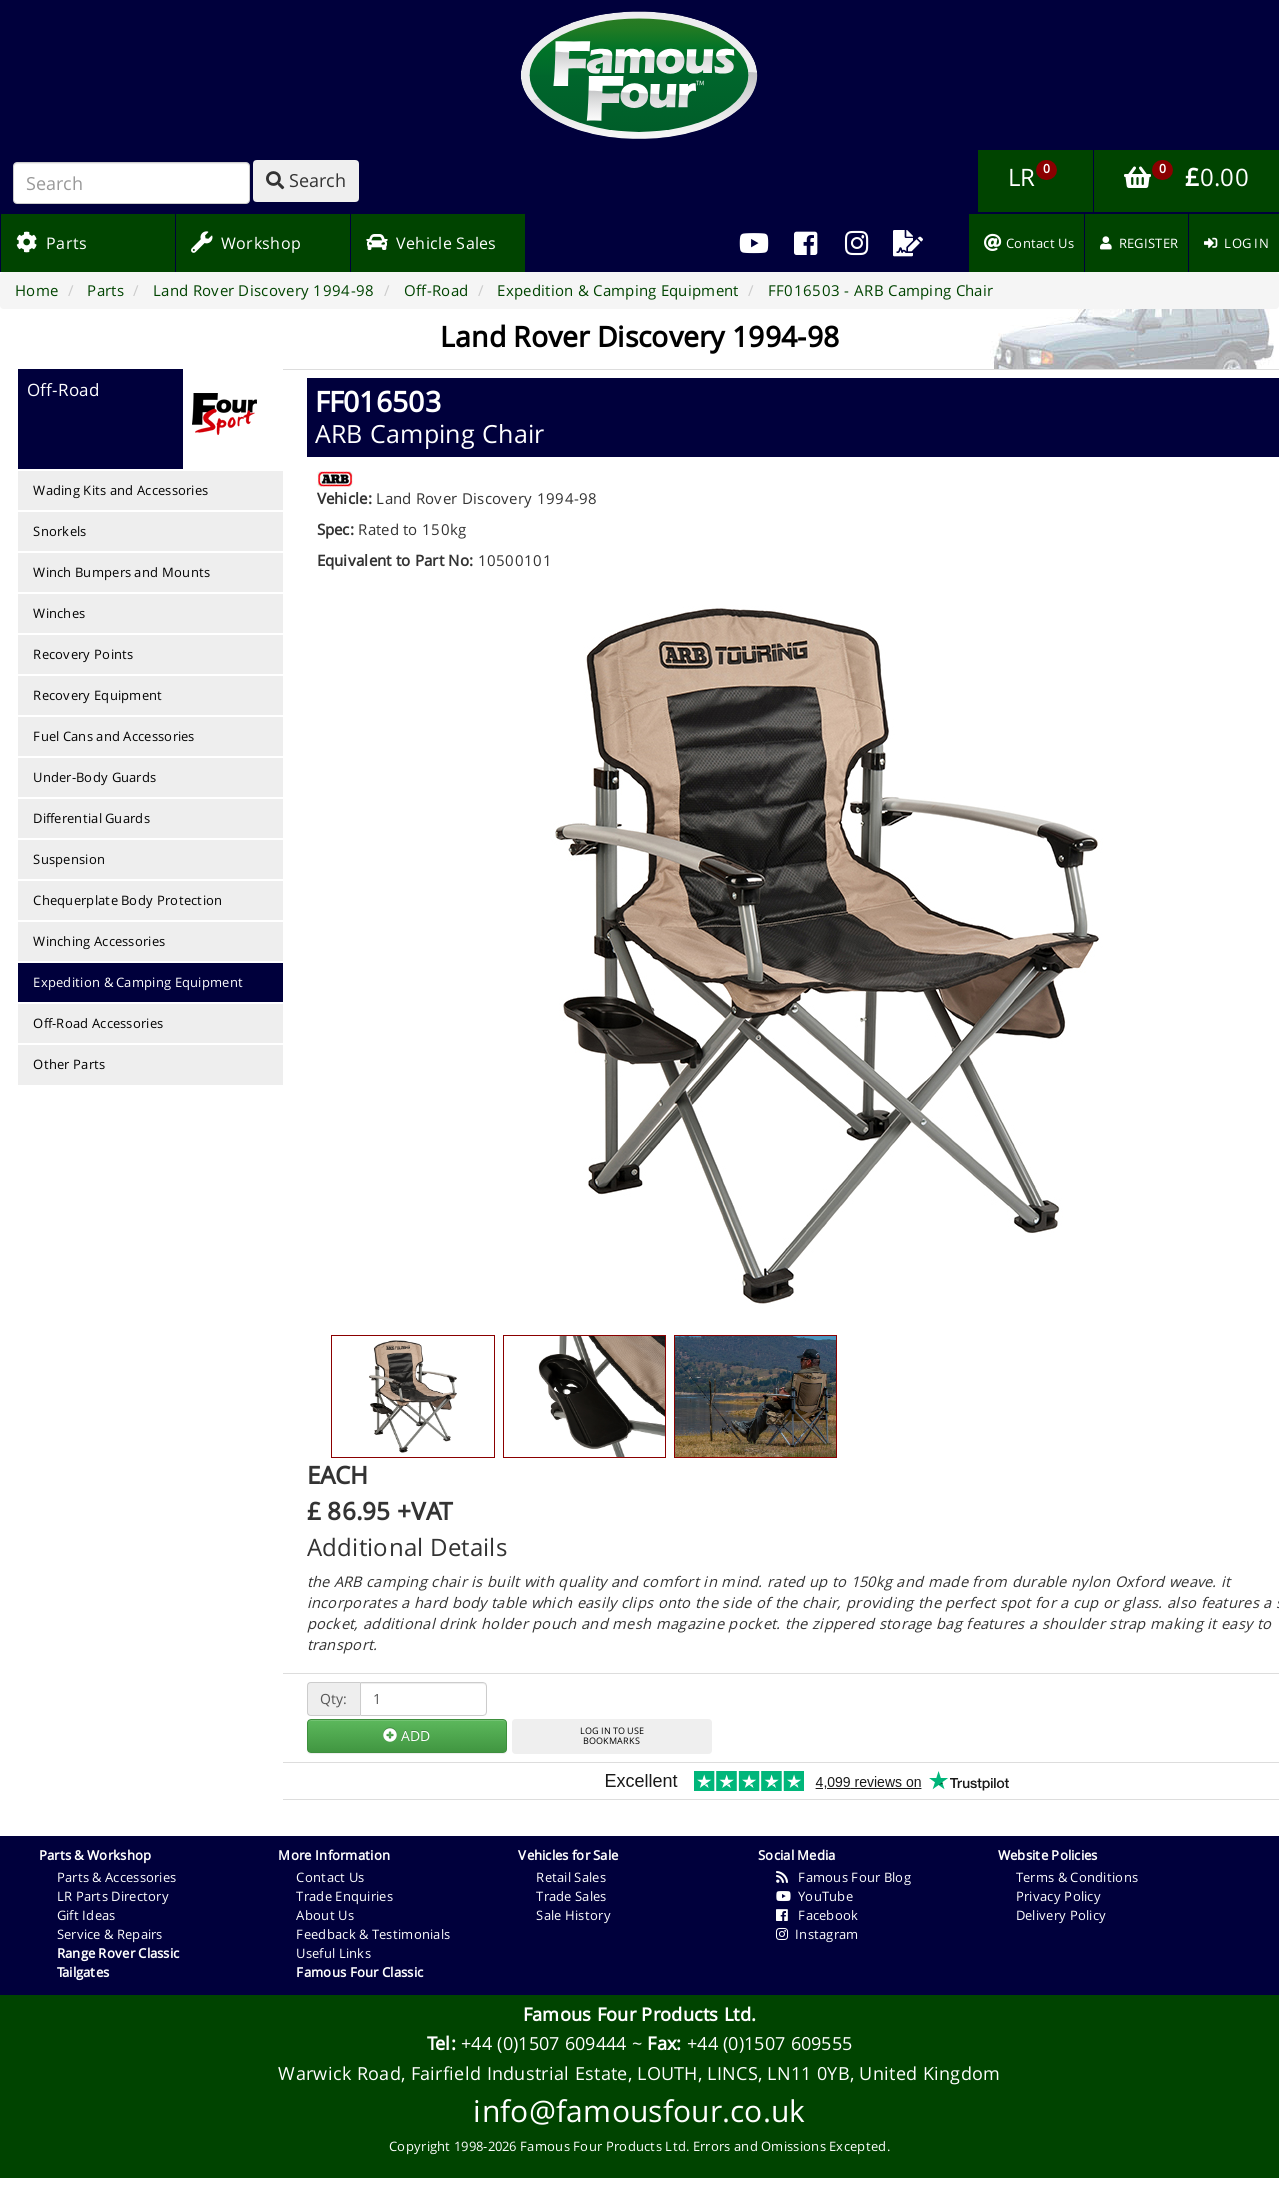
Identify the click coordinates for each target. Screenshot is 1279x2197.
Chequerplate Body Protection (127, 900)
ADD (406, 1735)
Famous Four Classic (359, 1972)
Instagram (817, 1934)
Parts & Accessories (117, 1877)
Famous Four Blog (843, 1877)
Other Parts (69, 1064)
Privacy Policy (1058, 1896)
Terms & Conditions (1077, 1877)
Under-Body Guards (94, 777)
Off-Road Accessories (98, 1023)
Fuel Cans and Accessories (114, 736)
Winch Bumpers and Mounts (121, 572)
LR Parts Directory (113, 1896)
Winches (59, 613)
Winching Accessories (99, 941)
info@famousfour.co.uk (639, 2110)
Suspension (69, 859)
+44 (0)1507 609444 (543, 2043)
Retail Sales (571, 1877)
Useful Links (333, 1953)
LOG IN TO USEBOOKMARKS (612, 1736)
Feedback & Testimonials (373, 1934)
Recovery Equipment (97, 695)
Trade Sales (571, 1896)
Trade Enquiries (344, 1896)
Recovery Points (83, 654)
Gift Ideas (86, 1915)
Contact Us (330, 1877)
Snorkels (59, 531)
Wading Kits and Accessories (120, 490)
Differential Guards (91, 818)
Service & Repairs (110, 1934)
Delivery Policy (1061, 1915)
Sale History (573, 1915)
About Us (324, 1915)
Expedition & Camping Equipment (138, 982)
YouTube (814, 1896)
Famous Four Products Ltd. (640, 2014)
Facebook (817, 1915)
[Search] (131, 183)
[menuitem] (805, 243)
